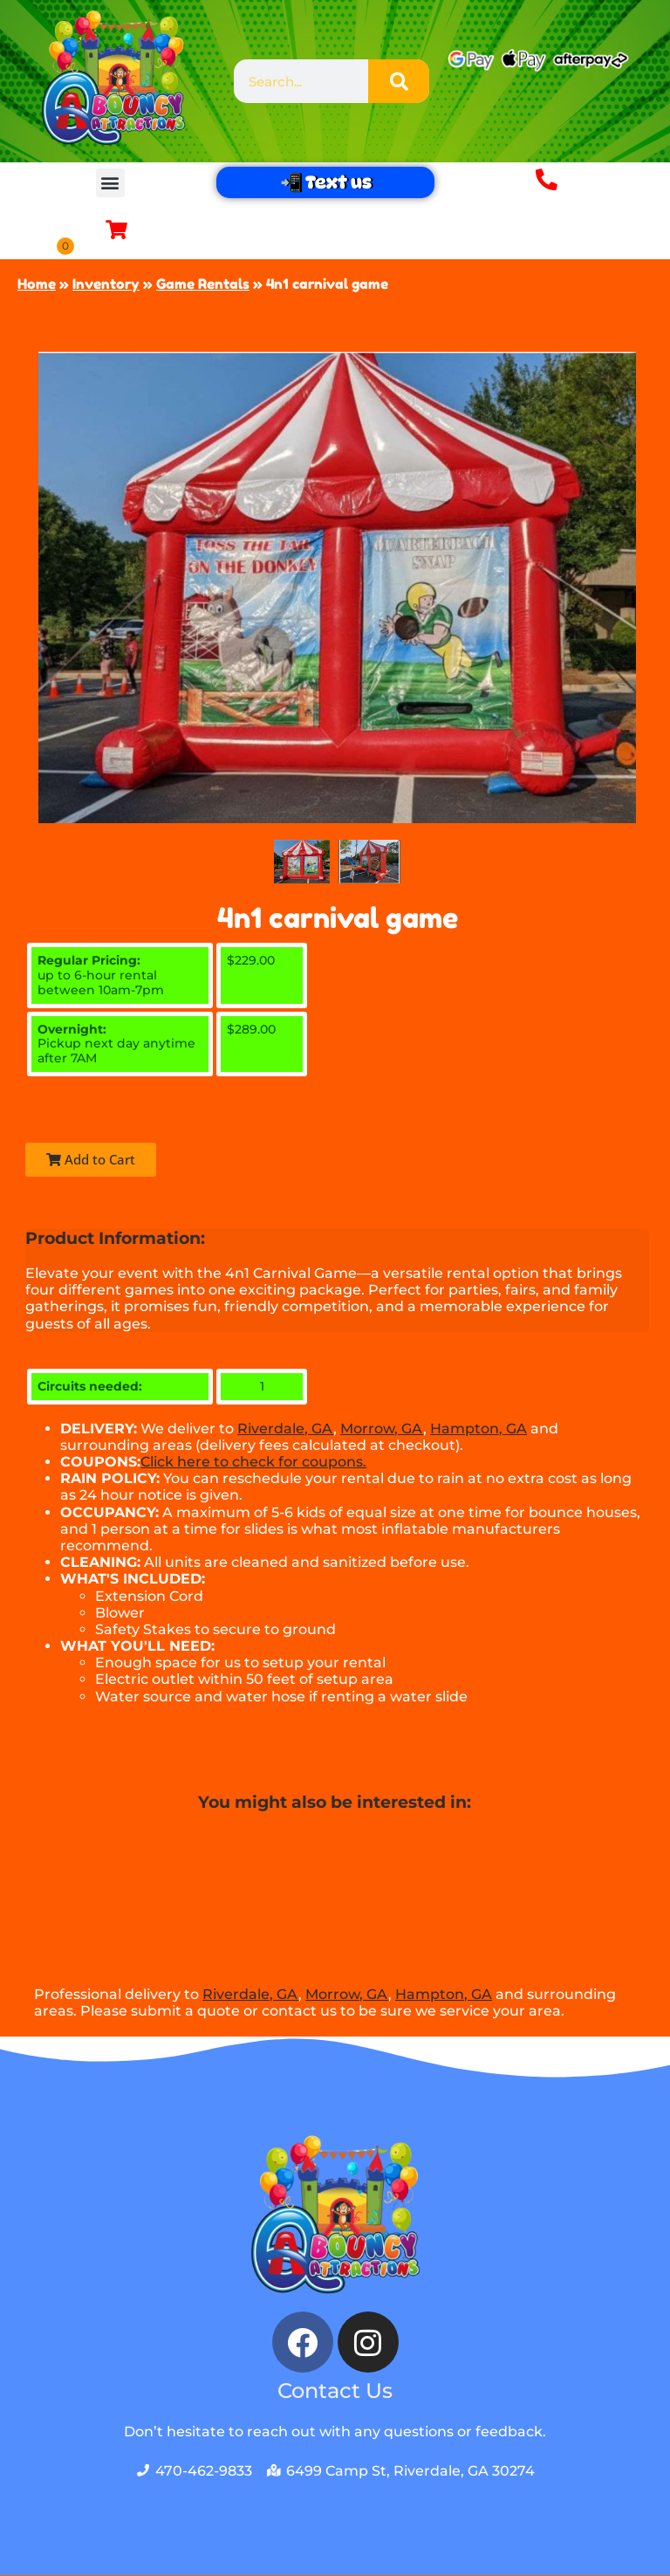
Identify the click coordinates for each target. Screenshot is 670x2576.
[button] (110, 182)
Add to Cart (90, 1160)
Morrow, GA (381, 1429)
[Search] (398, 81)
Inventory (106, 284)
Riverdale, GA (285, 1429)
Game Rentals (203, 284)
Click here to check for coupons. (253, 1462)
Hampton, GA (478, 1429)
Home (36, 284)
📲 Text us (325, 182)
